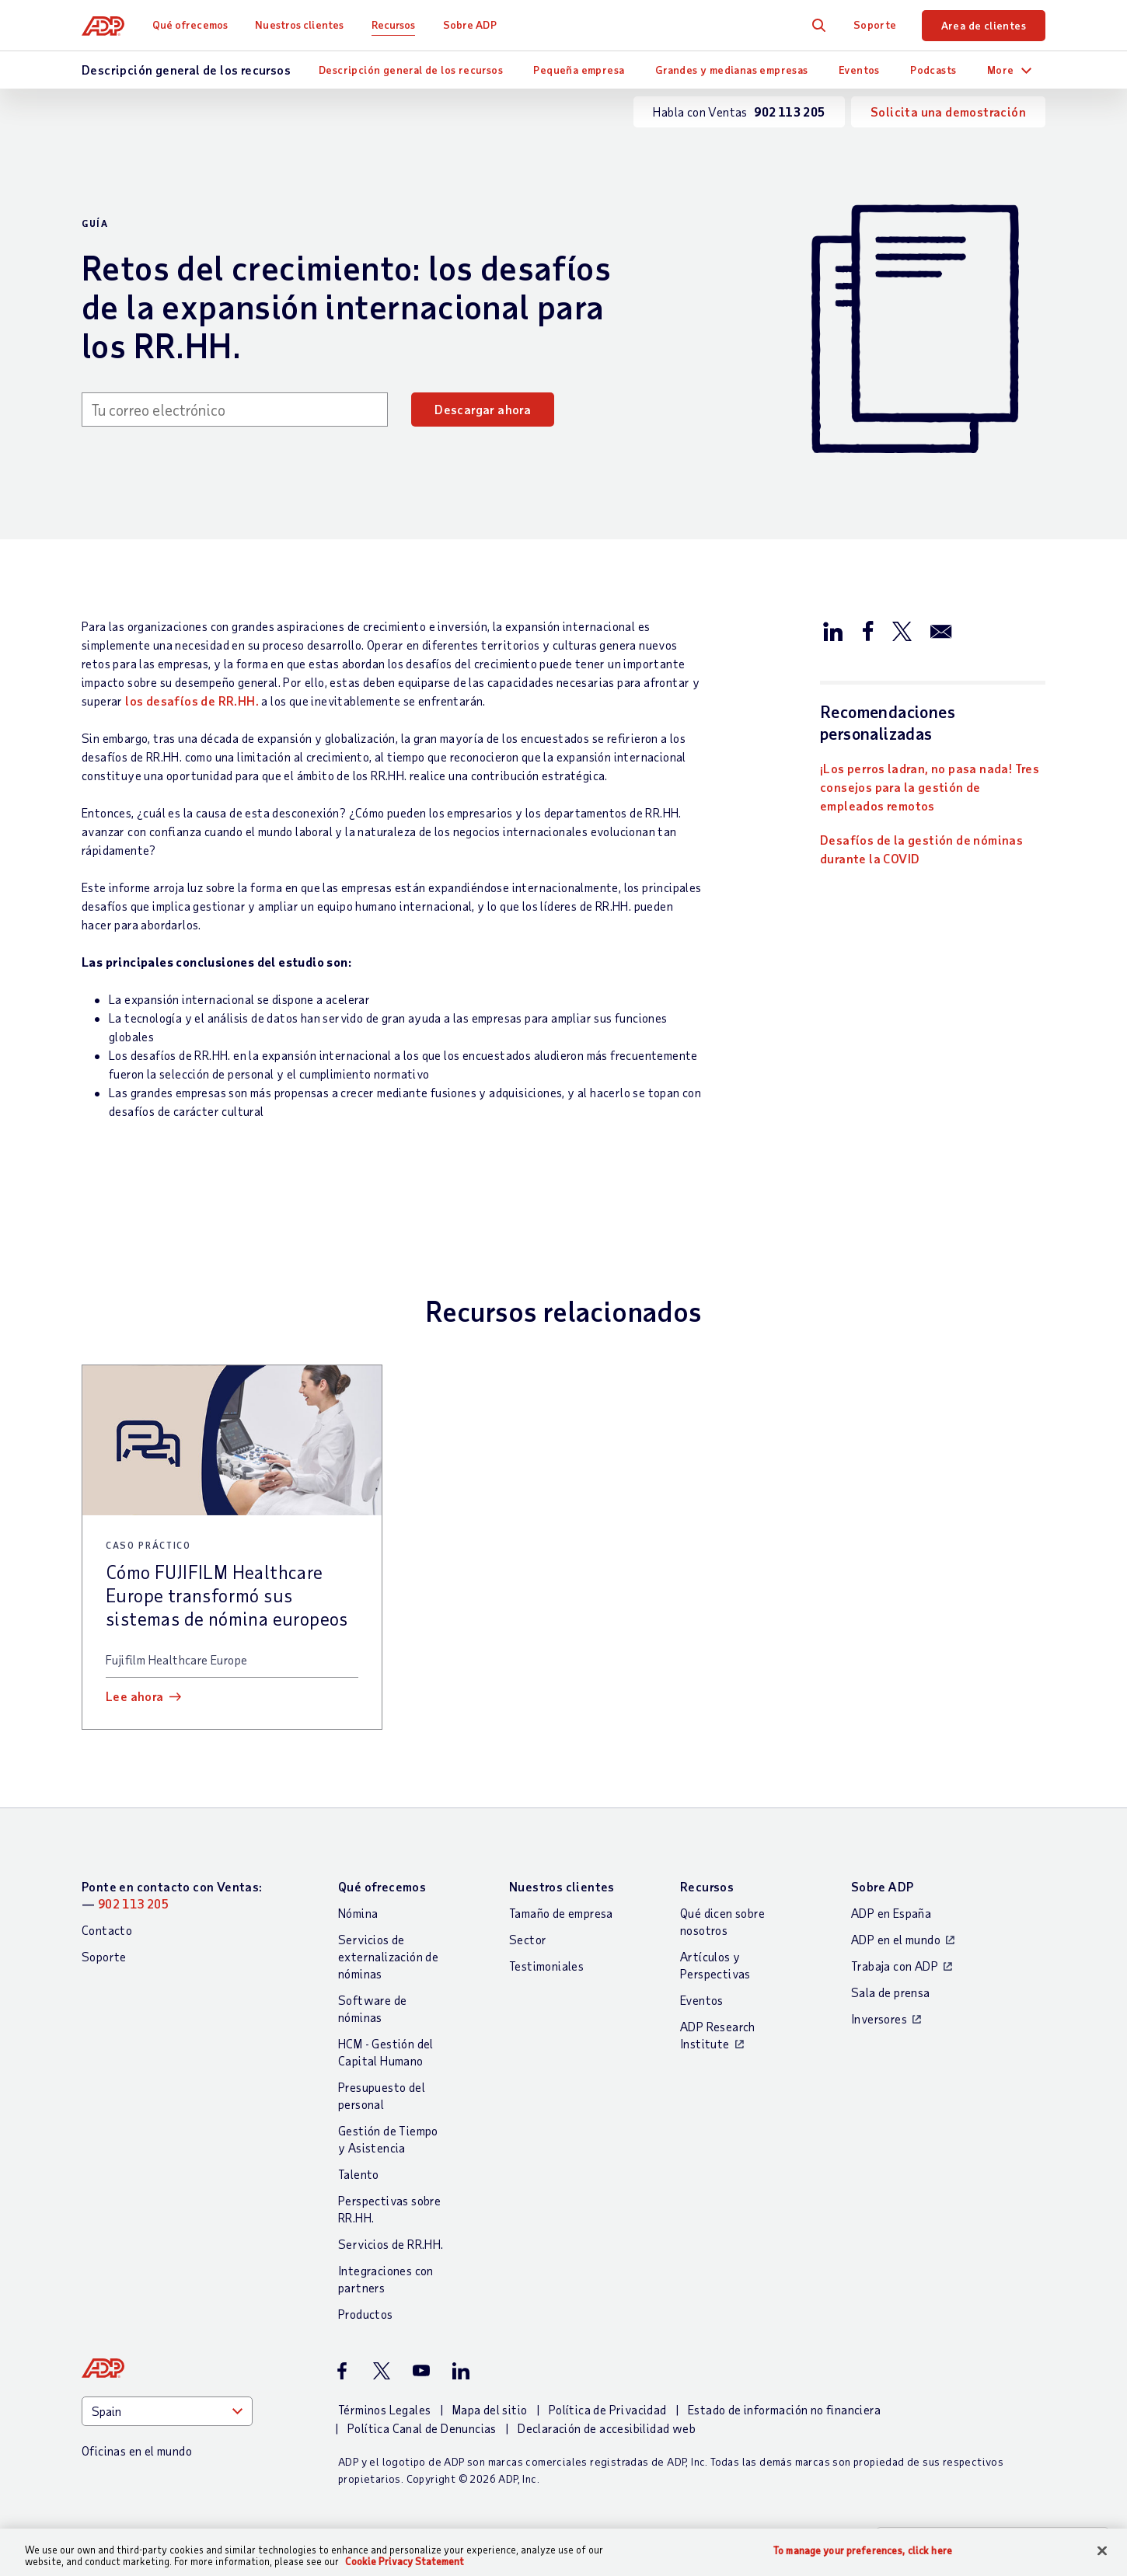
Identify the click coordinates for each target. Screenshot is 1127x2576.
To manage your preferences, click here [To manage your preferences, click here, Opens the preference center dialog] (862, 2551)
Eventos (859, 69)
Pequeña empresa (578, 69)
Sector (527, 1939)
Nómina (358, 1912)
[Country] (167, 2411)
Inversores (879, 2018)
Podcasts (933, 69)
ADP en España (891, 1912)
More (1000, 69)
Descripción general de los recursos (411, 69)
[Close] (1102, 2551)
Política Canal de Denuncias (422, 2428)
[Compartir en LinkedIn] (833, 630)
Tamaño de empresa (561, 1912)
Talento (358, 2173)
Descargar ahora (482, 409)
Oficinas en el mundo (137, 2450)
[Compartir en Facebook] (867, 630)
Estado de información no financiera (784, 2409)
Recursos (394, 24)
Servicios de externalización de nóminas (388, 1956)
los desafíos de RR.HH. (192, 700)
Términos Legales (384, 2409)
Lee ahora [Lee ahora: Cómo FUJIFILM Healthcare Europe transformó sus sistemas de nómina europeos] (135, 1696)
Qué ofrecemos (190, 24)
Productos (365, 2313)
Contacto (107, 1929)
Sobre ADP (470, 24)
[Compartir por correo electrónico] (941, 630)
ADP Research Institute (717, 2035)
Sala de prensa (890, 1992)
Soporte (875, 24)
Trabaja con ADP (894, 1965)
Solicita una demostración (948, 111)
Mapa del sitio (490, 2409)
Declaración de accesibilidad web (607, 2428)
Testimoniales (546, 1965)
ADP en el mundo (895, 1939)
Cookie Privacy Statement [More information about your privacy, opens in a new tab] (404, 2561)
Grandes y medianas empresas (731, 69)
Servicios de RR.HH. (391, 2243)
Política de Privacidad (608, 2409)
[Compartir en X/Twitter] (901, 630)
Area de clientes (983, 25)
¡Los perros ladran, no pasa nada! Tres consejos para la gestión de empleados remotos (929, 787)
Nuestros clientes (299, 24)
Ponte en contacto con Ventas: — (172, 1895)
